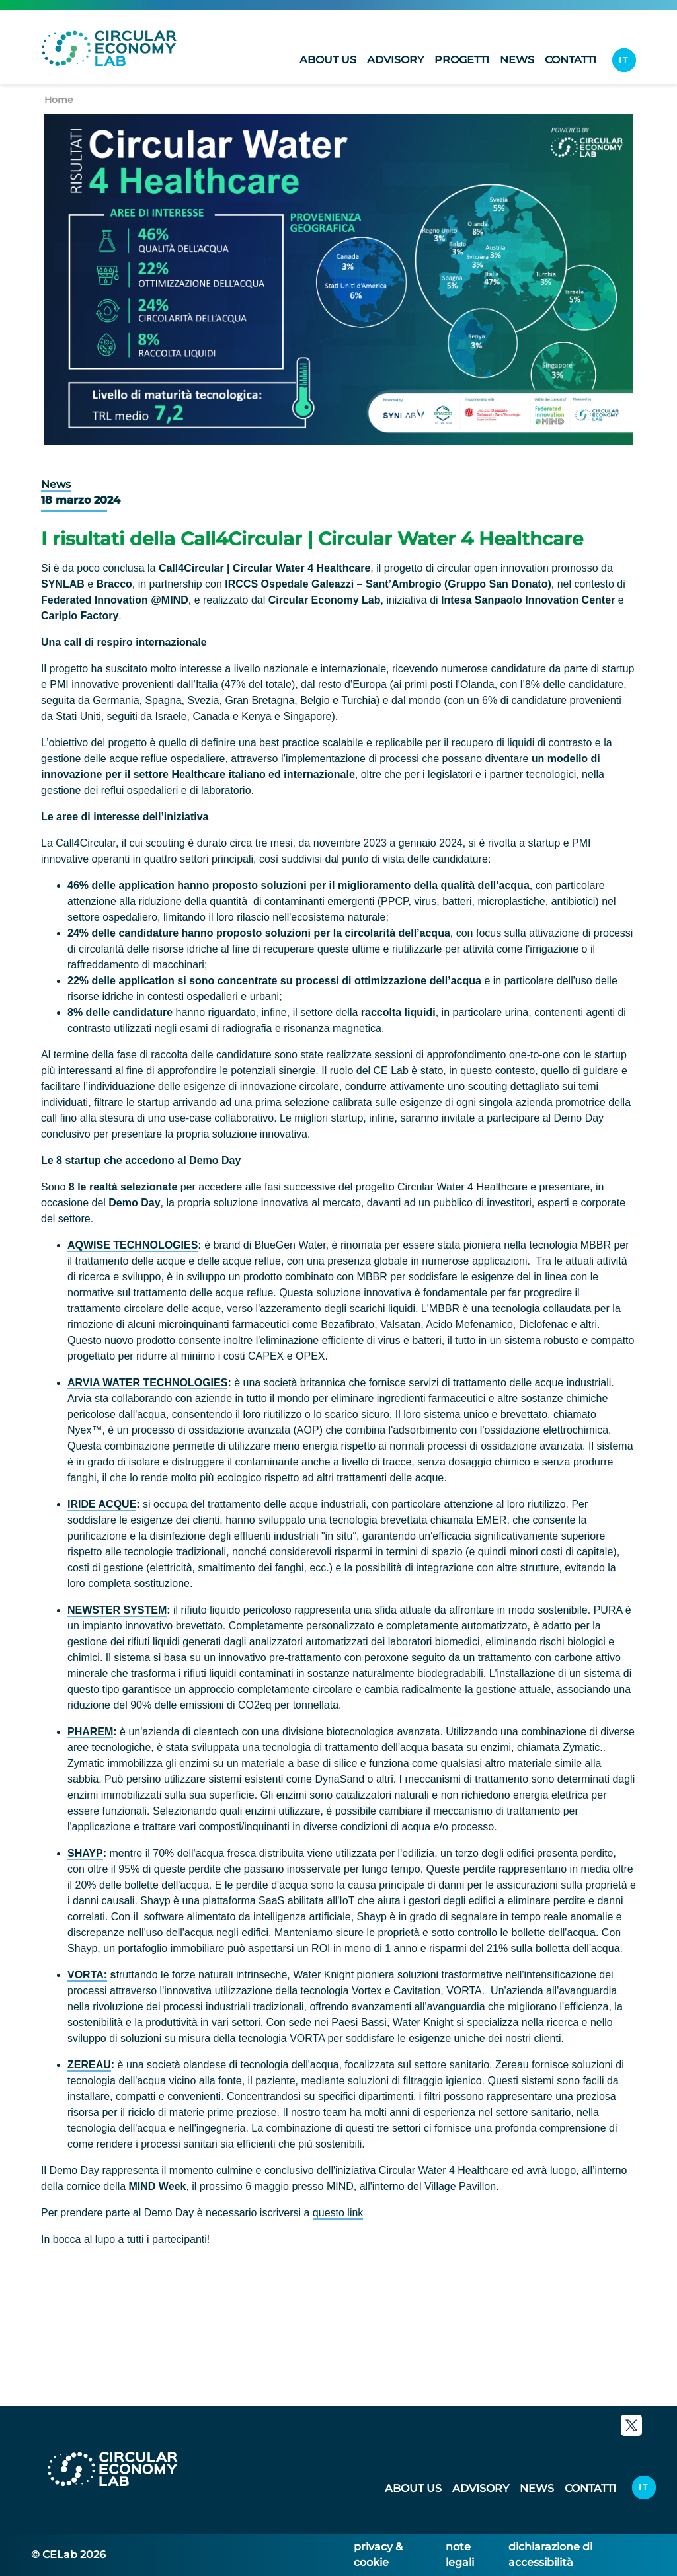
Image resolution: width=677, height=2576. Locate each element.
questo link (338, 2212)
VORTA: (87, 1974)
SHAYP (85, 1853)
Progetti (461, 62)
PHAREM (90, 1731)
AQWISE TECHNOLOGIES (132, 1245)
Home (58, 100)
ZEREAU (89, 2064)
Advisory (395, 62)
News (517, 62)
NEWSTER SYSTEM (117, 1610)
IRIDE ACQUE (101, 1504)
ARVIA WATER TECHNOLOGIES (147, 1382)
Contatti (570, 62)
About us (327, 62)
